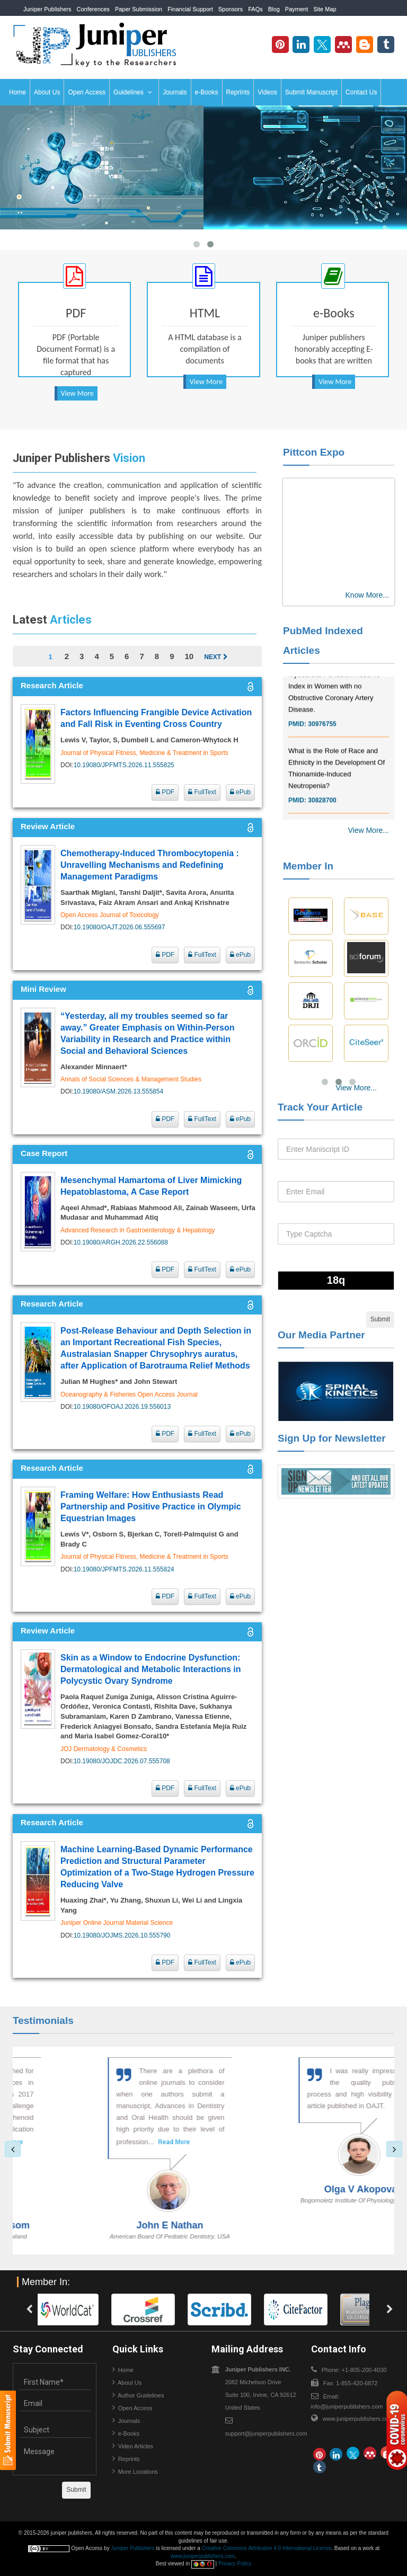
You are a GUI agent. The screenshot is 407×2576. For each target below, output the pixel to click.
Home (17, 92)
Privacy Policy (234, 2563)
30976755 (322, 736)
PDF (165, 792)
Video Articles (135, 2446)
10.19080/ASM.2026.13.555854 (118, 1091)
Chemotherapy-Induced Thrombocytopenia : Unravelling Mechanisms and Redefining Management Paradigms (149, 865)
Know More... (367, 595)
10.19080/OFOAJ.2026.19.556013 (122, 1406)
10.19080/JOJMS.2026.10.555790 (122, 1935)
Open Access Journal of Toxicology (109, 915)
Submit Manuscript (311, 92)
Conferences (93, 9)
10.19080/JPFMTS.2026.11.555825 (124, 765)
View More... (368, 830)
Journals (175, 92)
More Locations (138, 2471)
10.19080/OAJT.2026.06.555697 (119, 927)
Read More (136, 2142)
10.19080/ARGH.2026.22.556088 (121, 1242)
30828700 (322, 812)
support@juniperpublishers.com (266, 2433)
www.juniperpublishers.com (358, 2418)
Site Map (324, 9)
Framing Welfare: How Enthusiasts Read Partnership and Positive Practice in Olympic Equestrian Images (150, 1506)
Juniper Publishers (47, 9)
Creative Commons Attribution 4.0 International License (267, 2548)
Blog (274, 9)
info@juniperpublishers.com (347, 2406)
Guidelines (132, 92)
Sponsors (230, 9)
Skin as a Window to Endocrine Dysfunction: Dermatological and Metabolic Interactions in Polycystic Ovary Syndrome (150, 1669)
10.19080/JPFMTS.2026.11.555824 (124, 1569)
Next (215, 657)
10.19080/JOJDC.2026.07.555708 (122, 1761)
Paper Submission (138, 9)
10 (188, 656)
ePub (240, 792)
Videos (267, 92)
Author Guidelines (141, 2395)
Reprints (238, 92)
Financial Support (190, 9)
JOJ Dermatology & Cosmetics (103, 1749)
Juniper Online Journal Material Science (116, 1922)
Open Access (86, 92)
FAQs (255, 9)
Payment (296, 9)
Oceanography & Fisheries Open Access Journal (129, 1394)
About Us (47, 92)
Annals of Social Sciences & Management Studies (130, 1079)
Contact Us (361, 92)
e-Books (206, 92)
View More (77, 393)
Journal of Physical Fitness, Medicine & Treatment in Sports (144, 753)
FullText (202, 792)
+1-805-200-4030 (358, 25)
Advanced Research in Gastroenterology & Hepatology (137, 1230)
